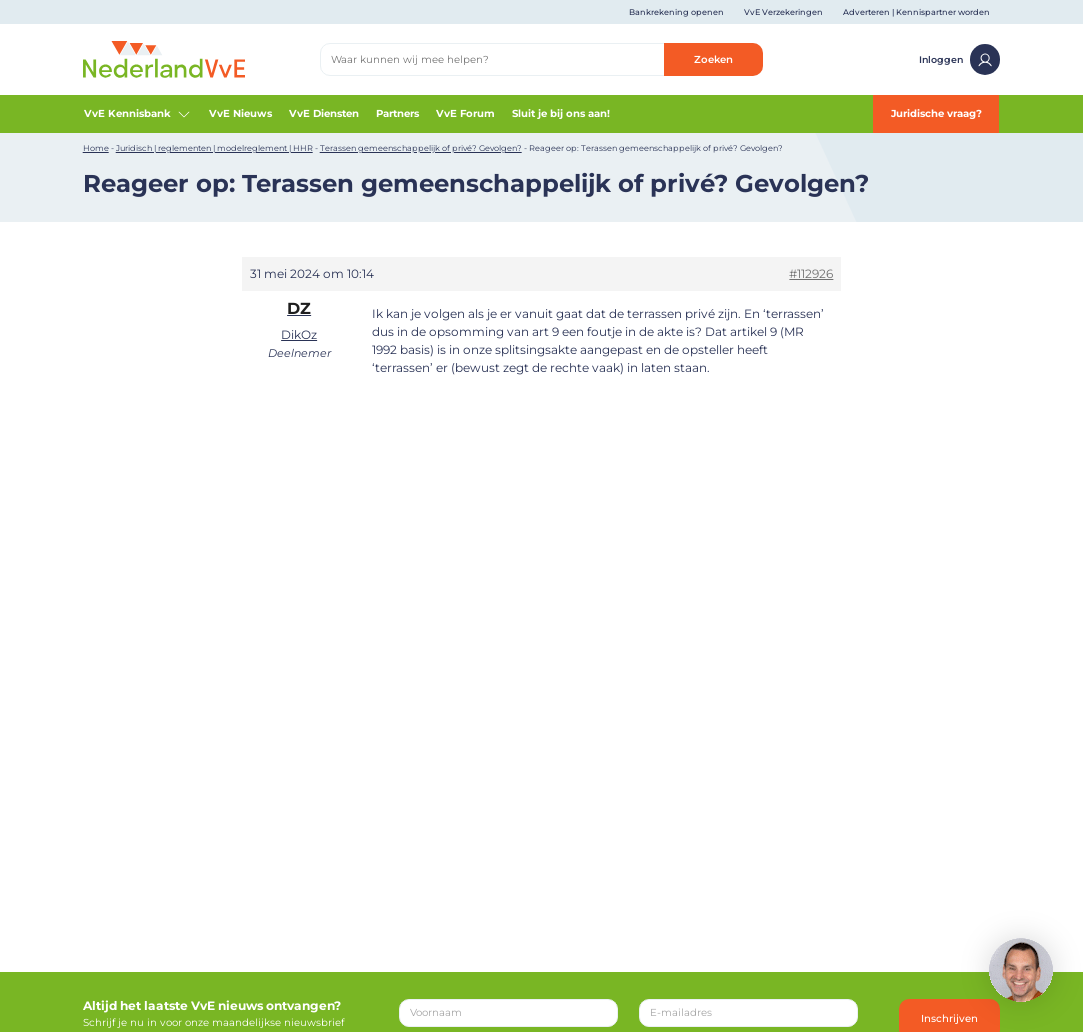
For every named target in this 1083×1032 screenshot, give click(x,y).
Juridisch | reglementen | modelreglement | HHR (214, 148)
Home (96, 148)
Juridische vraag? (936, 113)
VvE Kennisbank (138, 114)
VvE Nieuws (240, 113)
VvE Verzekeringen (783, 12)
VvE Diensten (324, 113)
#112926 (811, 273)
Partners (397, 113)
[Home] (164, 58)
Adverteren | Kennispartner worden (916, 12)
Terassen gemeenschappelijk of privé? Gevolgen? (421, 148)
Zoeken (713, 59)
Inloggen (959, 59)
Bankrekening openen (676, 12)
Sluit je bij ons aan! (561, 113)
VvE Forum (465, 113)
